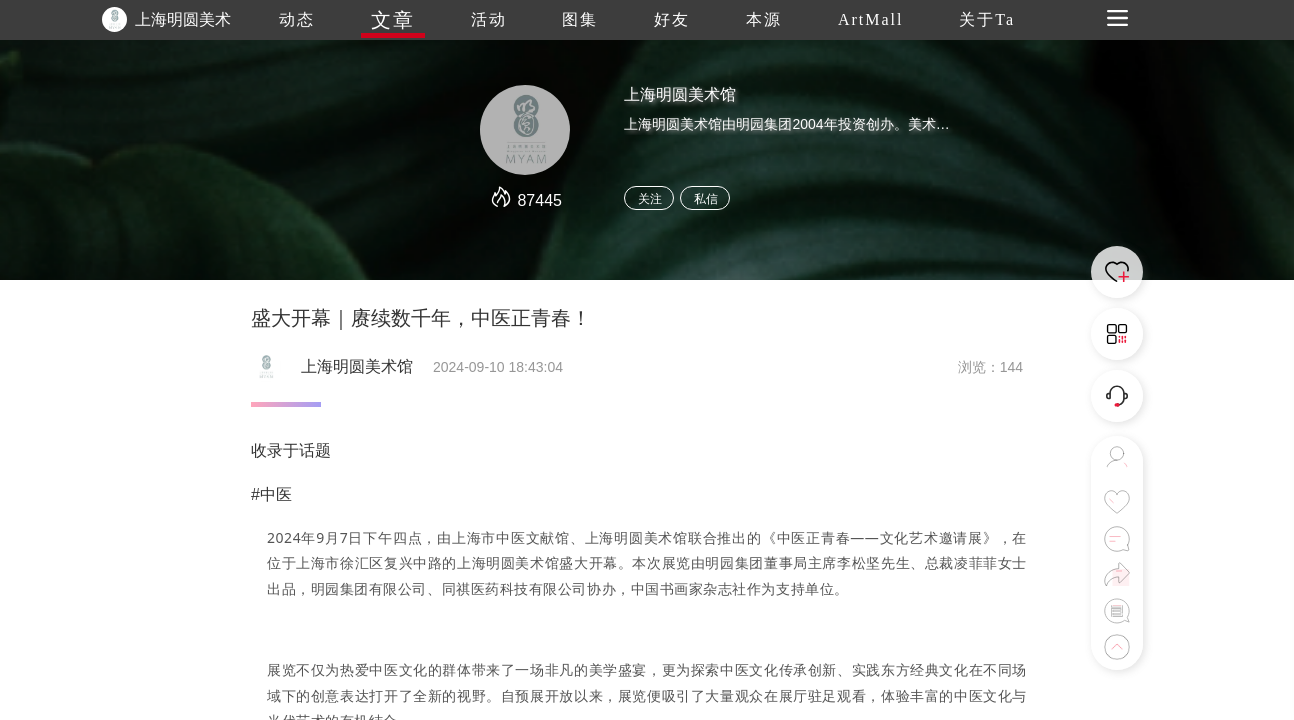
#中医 (271, 494)
